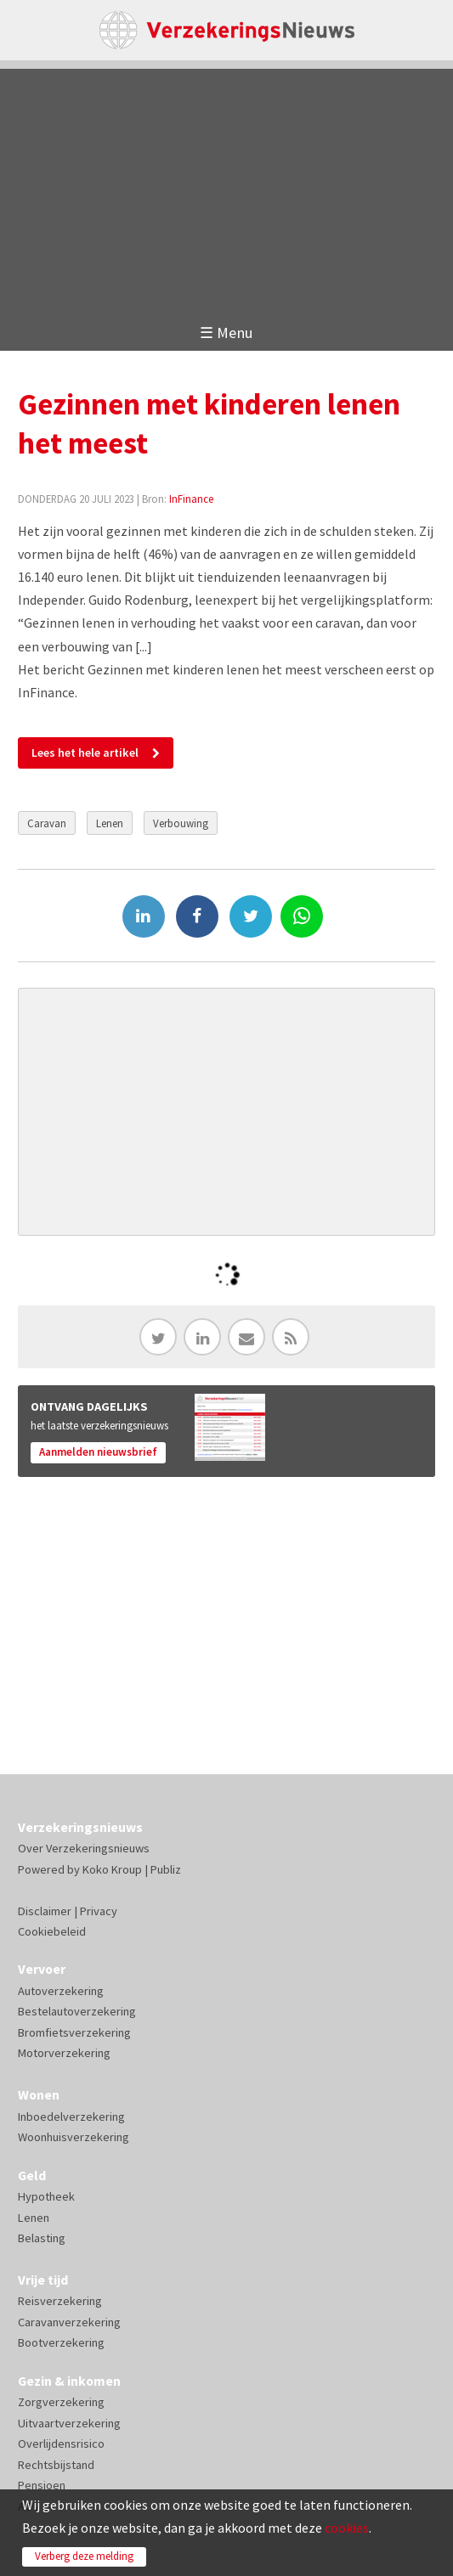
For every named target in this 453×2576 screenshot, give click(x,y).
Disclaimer (44, 1911)
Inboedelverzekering (71, 2116)
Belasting (41, 2238)
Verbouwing (180, 823)
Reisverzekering (60, 2300)
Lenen (109, 823)
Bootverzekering (61, 2342)
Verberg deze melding (84, 2556)
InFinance (191, 498)
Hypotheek (46, 2196)
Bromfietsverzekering (74, 2032)
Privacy (98, 1911)
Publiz (165, 1869)
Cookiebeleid (52, 1931)
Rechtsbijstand (56, 2464)
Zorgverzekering (61, 2402)
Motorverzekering (64, 2052)
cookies (347, 2527)
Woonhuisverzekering (73, 2137)
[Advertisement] (226, 188)
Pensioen (41, 2485)
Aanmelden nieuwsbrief (98, 1452)
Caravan (46, 823)
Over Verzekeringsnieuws (84, 1848)
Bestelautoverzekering (77, 2011)
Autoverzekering (61, 1990)
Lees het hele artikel (85, 752)
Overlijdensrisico (61, 2443)
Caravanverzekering (69, 2322)
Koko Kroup (112, 1869)
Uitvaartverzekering (69, 2423)
